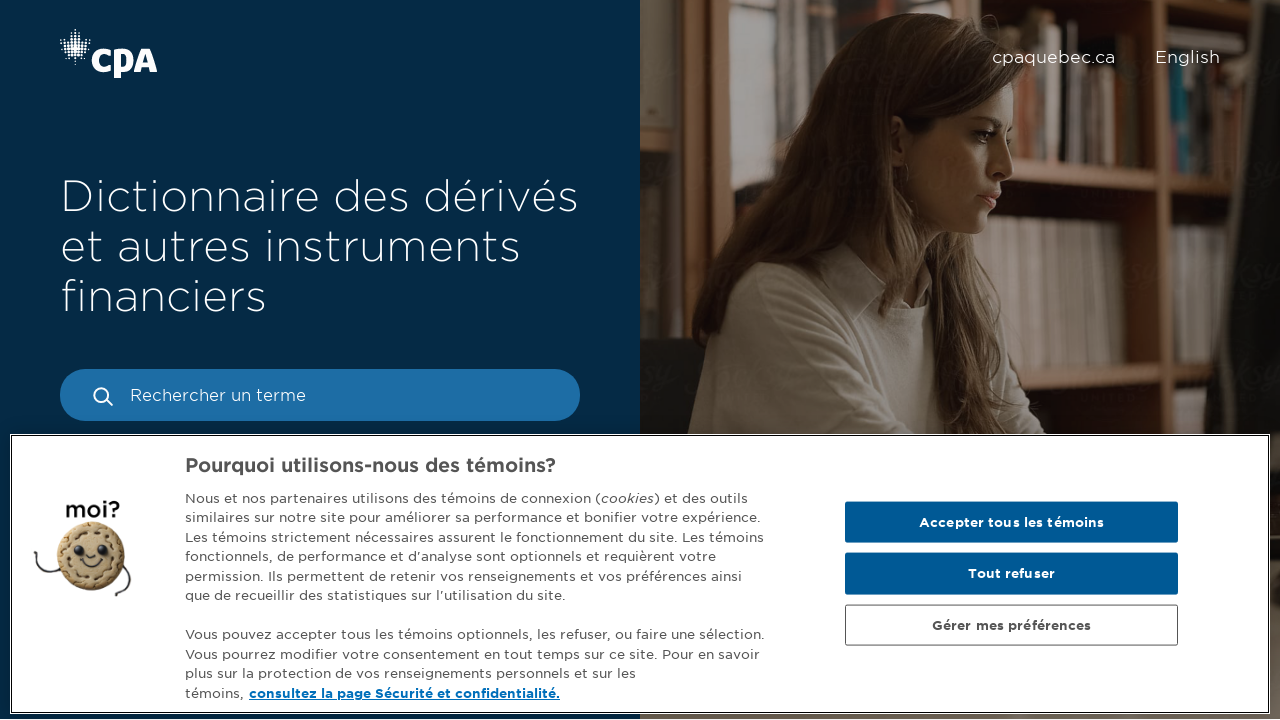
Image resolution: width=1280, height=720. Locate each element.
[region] (640, 577)
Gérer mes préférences (1012, 627)
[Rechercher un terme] (320, 395)
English (1187, 57)
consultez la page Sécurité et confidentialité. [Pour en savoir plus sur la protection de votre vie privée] (404, 696)
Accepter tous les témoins (1011, 524)
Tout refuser (1011, 576)
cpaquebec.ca (1053, 57)
